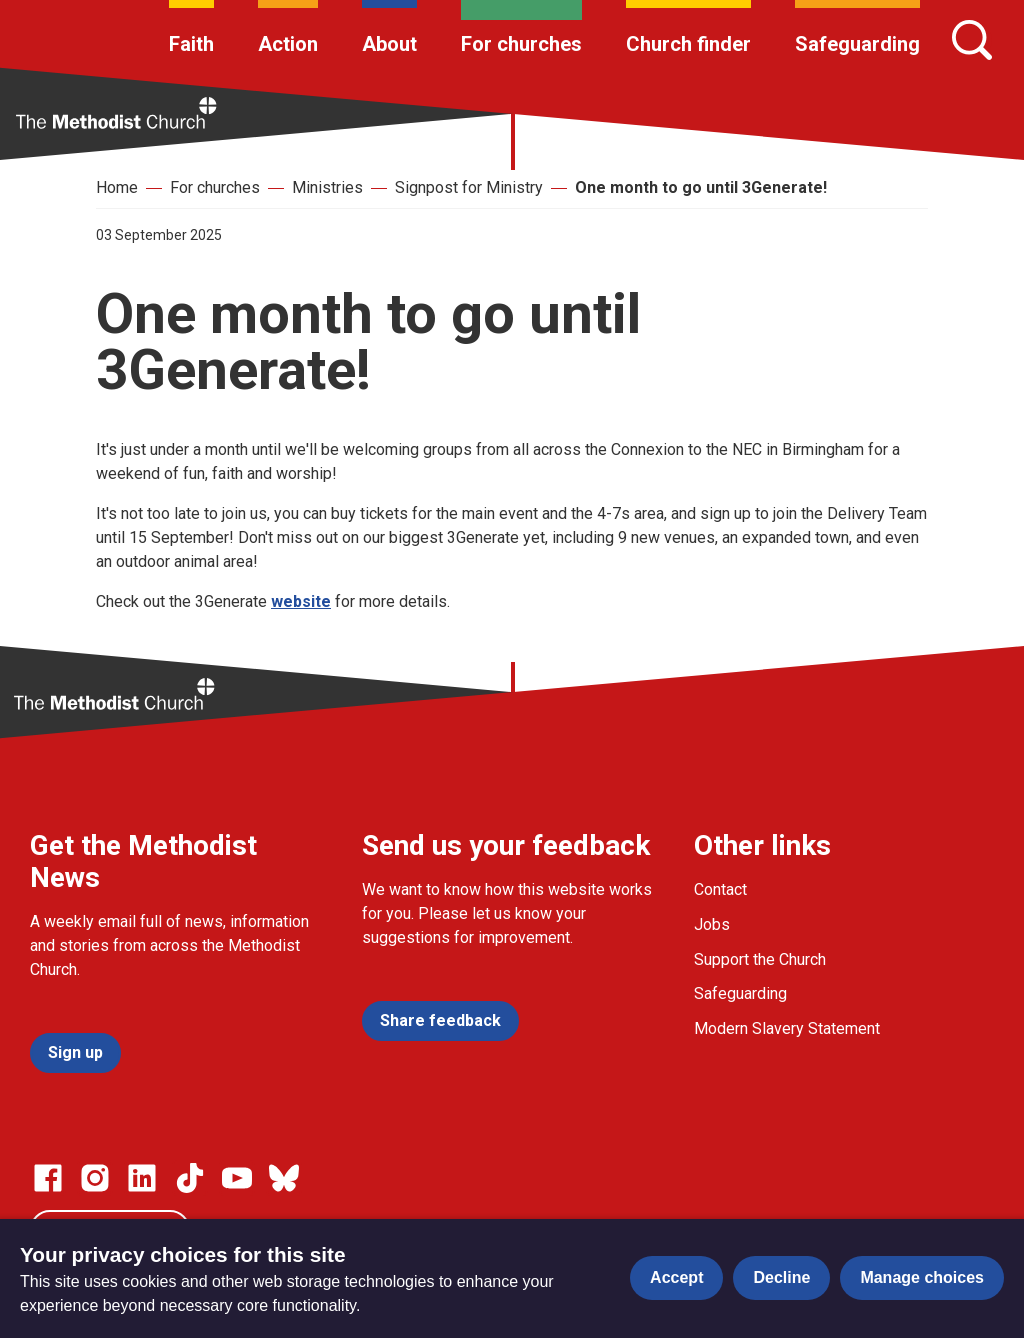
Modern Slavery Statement (787, 1028)
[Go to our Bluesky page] (284, 1178)
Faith (191, 44)
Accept (676, 1277)
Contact (720, 889)
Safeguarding (857, 44)
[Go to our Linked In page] (142, 1178)
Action (288, 44)
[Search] (972, 40)
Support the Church (760, 959)
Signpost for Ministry (469, 187)
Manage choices (922, 1277)
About (389, 44)
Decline (781, 1277)
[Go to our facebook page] (48, 1178)
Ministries (327, 187)
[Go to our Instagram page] (95, 1178)
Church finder (688, 44)
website (301, 601)
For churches (521, 44)
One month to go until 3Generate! (701, 187)
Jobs (712, 924)
